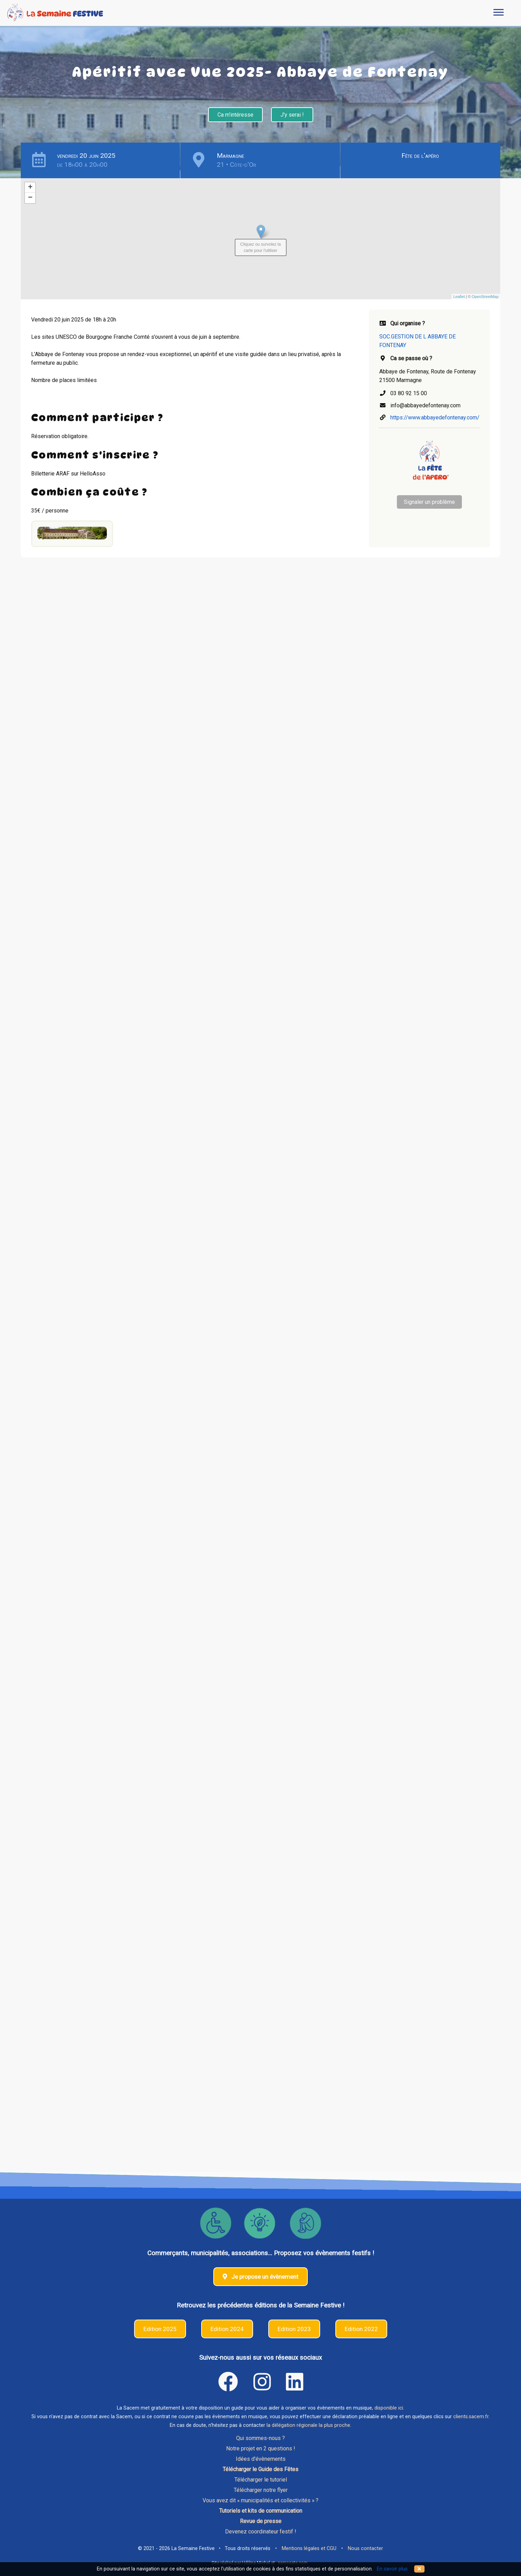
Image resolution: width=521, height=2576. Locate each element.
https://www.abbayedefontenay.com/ (435, 417)
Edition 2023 (294, 2328)
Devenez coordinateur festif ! (260, 2531)
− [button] (30, 198)
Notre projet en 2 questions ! (260, 2448)
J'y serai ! (292, 114)
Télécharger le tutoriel (260, 2479)
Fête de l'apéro (420, 156)
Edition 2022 (361, 2328)
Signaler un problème (429, 502)
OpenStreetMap (485, 296)
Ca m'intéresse (235, 114)
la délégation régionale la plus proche (308, 2425)
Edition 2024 (227, 2328)
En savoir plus (392, 2569)
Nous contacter (365, 2548)
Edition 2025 (160, 2328)
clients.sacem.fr (471, 2417)
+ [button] (30, 187)
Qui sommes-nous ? (260, 2438)
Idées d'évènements (261, 2459)
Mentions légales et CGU (309, 2548)
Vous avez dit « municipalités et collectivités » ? (260, 2500)
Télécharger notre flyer (261, 2490)
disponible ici (388, 2408)
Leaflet (459, 296)
